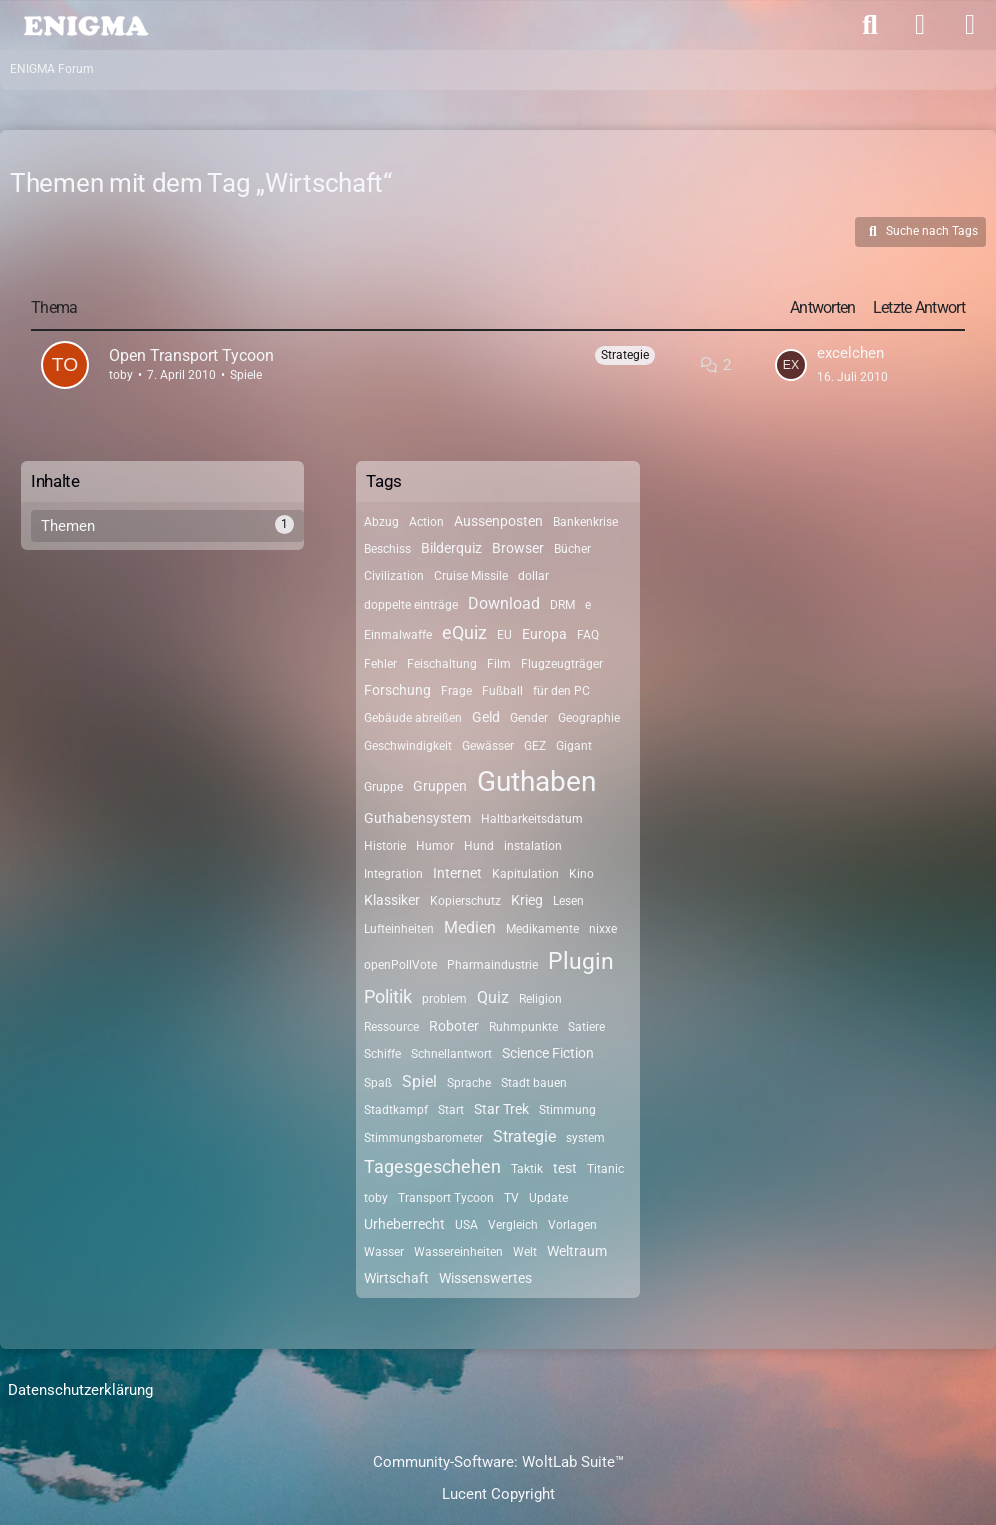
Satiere (586, 1027)
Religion (540, 999)
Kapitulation (525, 874)
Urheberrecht (404, 1224)
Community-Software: (498, 1462)
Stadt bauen (534, 1083)
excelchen (850, 353)
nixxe (603, 929)
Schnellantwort (451, 1054)
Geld (486, 717)
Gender (529, 718)
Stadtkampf (396, 1110)
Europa (544, 634)
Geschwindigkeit (408, 746)
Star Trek (501, 1109)
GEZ (535, 746)
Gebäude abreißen (413, 718)
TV (511, 1198)
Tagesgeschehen (432, 1166)
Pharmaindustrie (492, 965)
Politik (388, 996)
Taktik (527, 1169)
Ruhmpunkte (523, 1027)
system (585, 1138)
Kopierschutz (465, 901)
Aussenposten (498, 521)
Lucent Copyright (498, 1494)
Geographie (589, 718)
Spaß (378, 1083)
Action (426, 522)
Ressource (391, 1027)
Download (504, 603)
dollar (533, 576)
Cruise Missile (471, 576)
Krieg (527, 900)
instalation (533, 846)
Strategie (524, 1136)
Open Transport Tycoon (191, 355)
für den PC (561, 691)
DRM (562, 605)
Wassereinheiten (458, 1252)
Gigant (574, 746)
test (565, 1168)
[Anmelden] (920, 25)
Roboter (454, 1026)
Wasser (384, 1252)
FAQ (588, 635)
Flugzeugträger (562, 664)
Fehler (380, 664)
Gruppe (383, 787)
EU (504, 635)
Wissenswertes (485, 1278)
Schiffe (382, 1054)
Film (499, 664)
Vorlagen (572, 1225)
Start (451, 1110)
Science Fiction (548, 1053)
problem (444, 999)
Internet (457, 873)
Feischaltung (442, 664)
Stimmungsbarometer (423, 1138)
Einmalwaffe (398, 635)
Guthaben (536, 781)
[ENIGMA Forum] (85, 24)
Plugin (581, 961)
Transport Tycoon (446, 1198)
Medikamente (542, 929)
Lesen (568, 901)
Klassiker (392, 900)
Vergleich (513, 1225)
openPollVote (400, 965)
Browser (518, 548)
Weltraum (577, 1251)
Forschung (397, 690)
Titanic (605, 1169)
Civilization (394, 576)
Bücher (572, 549)
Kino (581, 874)
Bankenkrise (585, 522)
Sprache (469, 1083)
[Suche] (870, 25)
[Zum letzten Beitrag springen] (791, 365)
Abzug (381, 522)
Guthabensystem (417, 818)
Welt (525, 1252)
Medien (470, 927)
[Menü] (970, 25)
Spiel (419, 1081)
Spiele (246, 375)
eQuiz (464, 632)
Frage (456, 691)
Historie (385, 846)
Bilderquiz (451, 548)
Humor (435, 846)
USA (466, 1225)
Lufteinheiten (399, 929)
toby (121, 375)
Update (548, 1198)
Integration (393, 874)
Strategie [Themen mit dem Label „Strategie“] (625, 355)
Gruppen (440, 786)
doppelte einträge (411, 605)
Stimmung (567, 1110)
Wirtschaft (396, 1278)
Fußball (502, 691)
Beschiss (387, 549)
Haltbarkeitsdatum (532, 819)
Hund (479, 846)
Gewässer (488, 746)
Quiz (493, 997)
